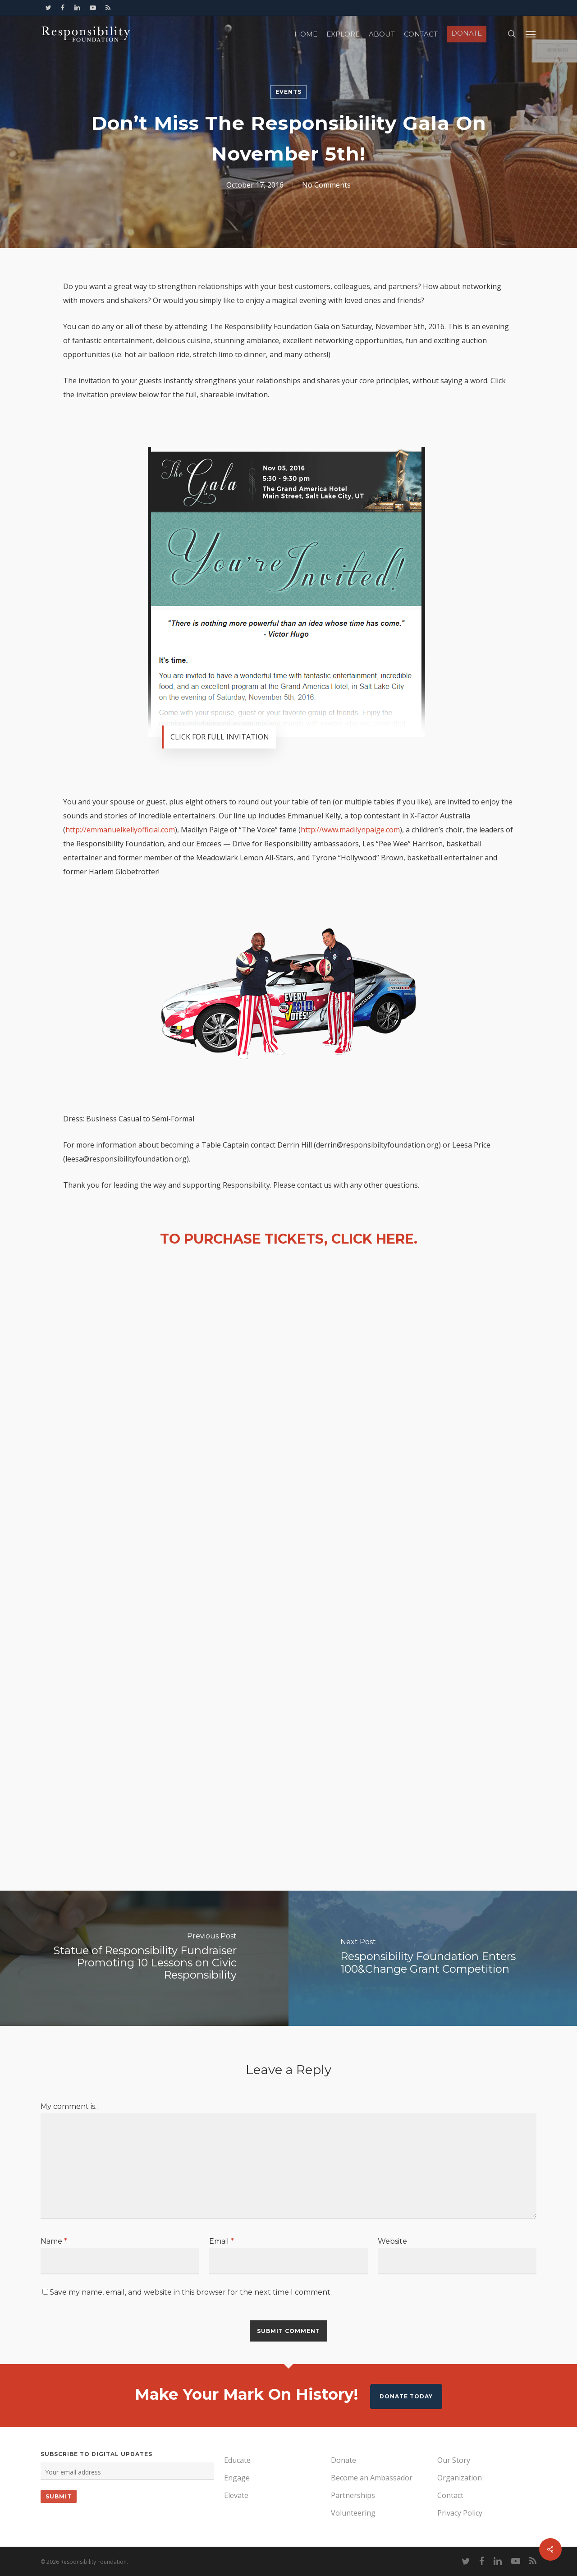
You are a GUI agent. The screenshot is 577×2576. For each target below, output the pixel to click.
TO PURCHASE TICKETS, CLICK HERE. (288, 1239)
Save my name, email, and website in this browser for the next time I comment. (191, 2292)
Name (54, 2241)
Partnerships (353, 2495)
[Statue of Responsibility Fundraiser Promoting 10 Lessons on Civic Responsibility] (144, 1958)
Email (221, 2241)
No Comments (326, 185)
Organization (459, 2478)
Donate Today (406, 2396)
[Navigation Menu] (531, 33)
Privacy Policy (459, 2513)
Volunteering (353, 2513)
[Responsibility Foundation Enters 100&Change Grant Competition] (432, 1958)
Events (288, 91)
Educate (237, 2460)
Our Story (453, 2460)
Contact (450, 2495)
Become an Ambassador (371, 2478)
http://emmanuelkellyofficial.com (120, 830)
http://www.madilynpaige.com (350, 830)
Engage (237, 2478)
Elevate (236, 2495)
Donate (343, 2460)
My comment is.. (69, 2106)
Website (392, 2241)
